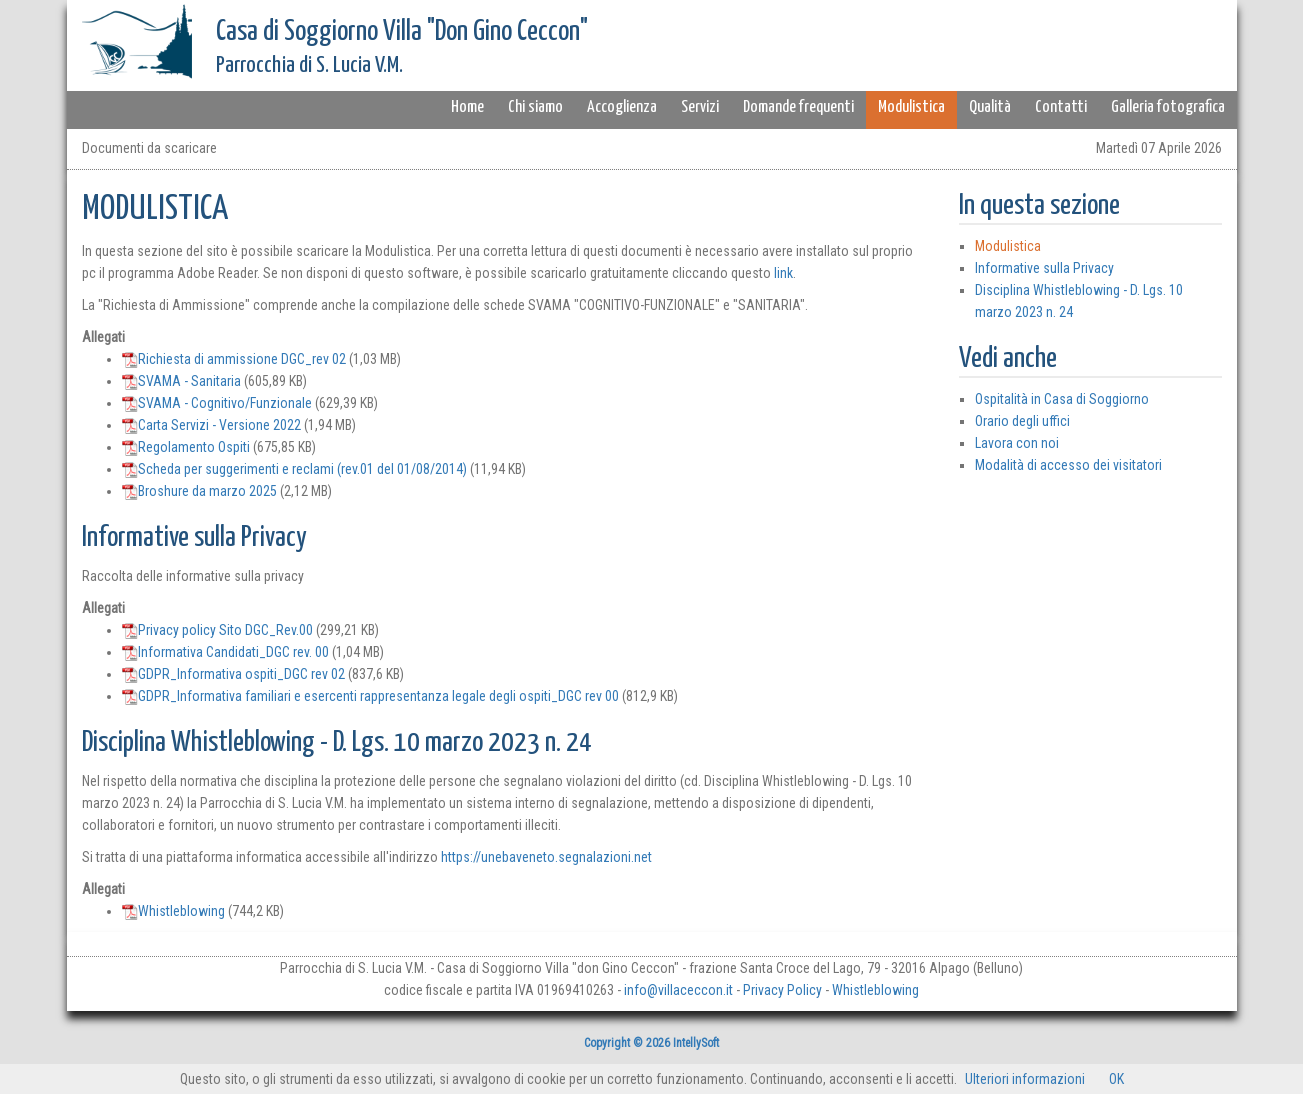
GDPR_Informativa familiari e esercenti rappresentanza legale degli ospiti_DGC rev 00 (370, 696)
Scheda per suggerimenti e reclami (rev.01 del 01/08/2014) (294, 469)
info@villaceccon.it (678, 990)
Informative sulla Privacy (1044, 268)
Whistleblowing (173, 911)
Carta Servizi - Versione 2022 (211, 425)
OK (1116, 1079)
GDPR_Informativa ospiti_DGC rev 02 (233, 674)
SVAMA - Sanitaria (181, 381)
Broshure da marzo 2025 (199, 491)
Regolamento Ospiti (186, 447)
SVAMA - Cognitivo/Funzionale (217, 403)
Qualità (990, 107)
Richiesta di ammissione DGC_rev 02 (234, 359)
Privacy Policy (782, 990)
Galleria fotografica (1168, 107)
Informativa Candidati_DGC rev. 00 (225, 652)
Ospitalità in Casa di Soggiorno (1062, 399)
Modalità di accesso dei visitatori (1068, 465)
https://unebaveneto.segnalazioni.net (546, 857)
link (783, 273)
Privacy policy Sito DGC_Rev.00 (217, 630)
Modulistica (911, 107)
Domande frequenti (798, 107)
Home (467, 107)
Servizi (700, 107)
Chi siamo (535, 107)
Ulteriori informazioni (1025, 1079)
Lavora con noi (1017, 443)
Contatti (1061, 107)
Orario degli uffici (1022, 421)
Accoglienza (622, 107)
